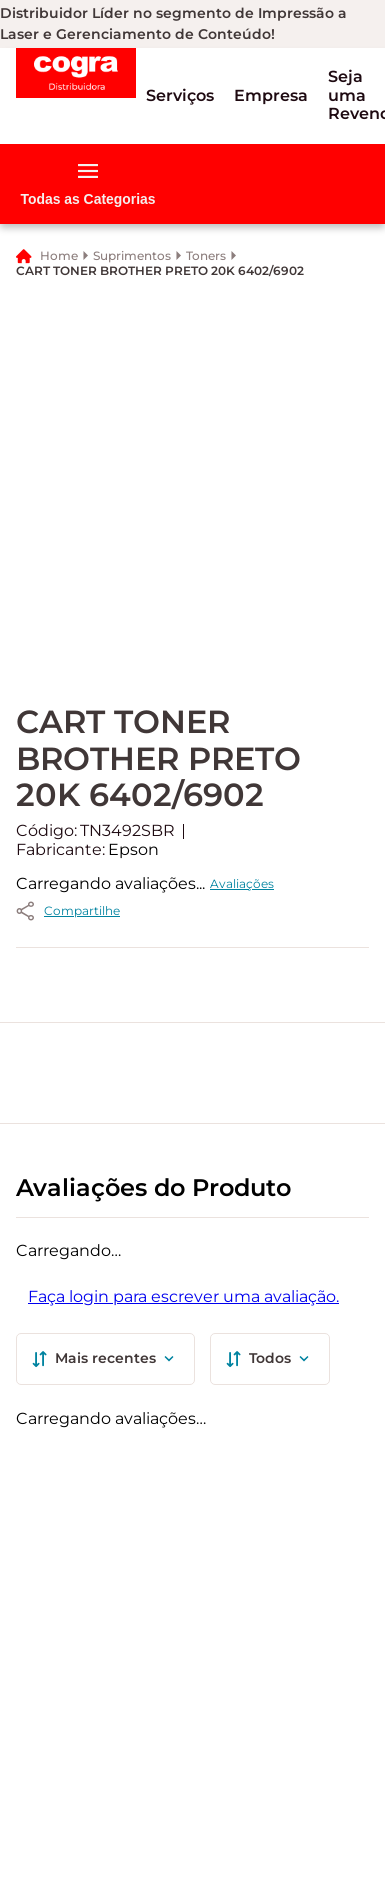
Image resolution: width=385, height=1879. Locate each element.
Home (59, 255)
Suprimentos (132, 256)
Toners (206, 256)
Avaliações (242, 883)
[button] (180, 96)
